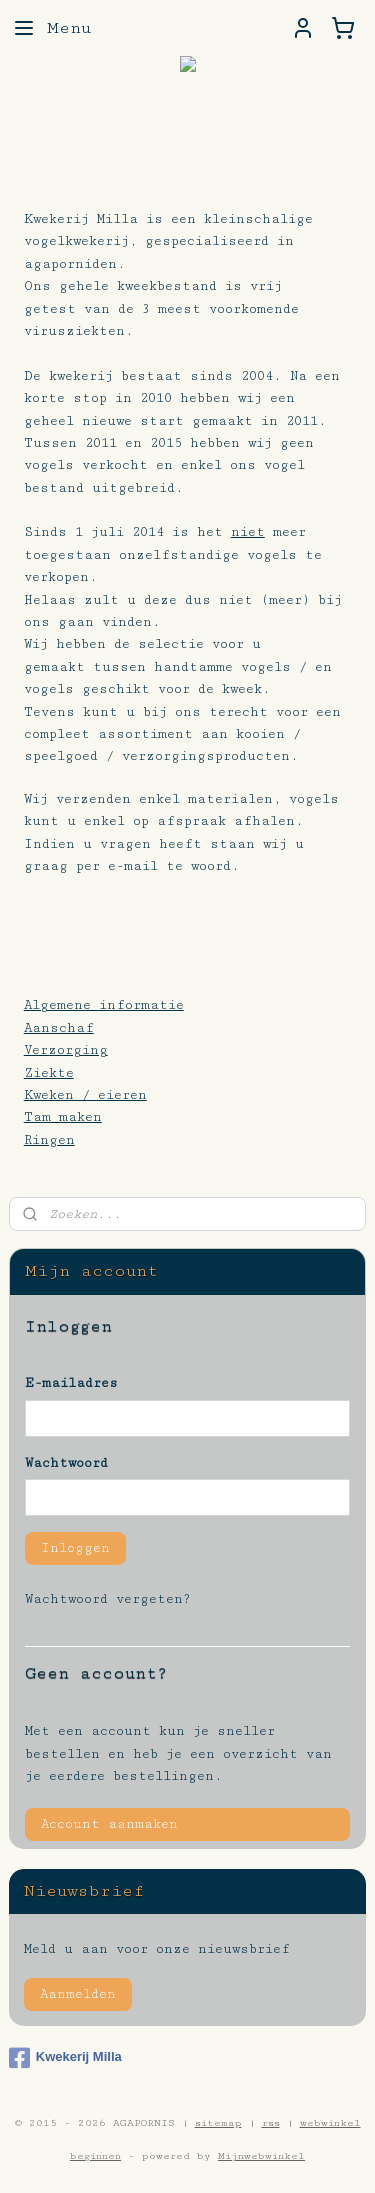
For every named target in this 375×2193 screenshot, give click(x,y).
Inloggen (75, 1548)
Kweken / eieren (85, 1095)
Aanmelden (78, 1994)
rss (271, 2123)
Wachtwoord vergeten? (108, 1599)
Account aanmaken (109, 1824)
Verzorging (66, 1051)
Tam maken (63, 1118)
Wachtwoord (66, 1463)
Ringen (49, 1140)
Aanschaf (59, 1028)
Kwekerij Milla (65, 2058)
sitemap (218, 2123)
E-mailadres (71, 1383)
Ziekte (49, 1073)
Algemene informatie (104, 1006)
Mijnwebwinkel (261, 2156)
